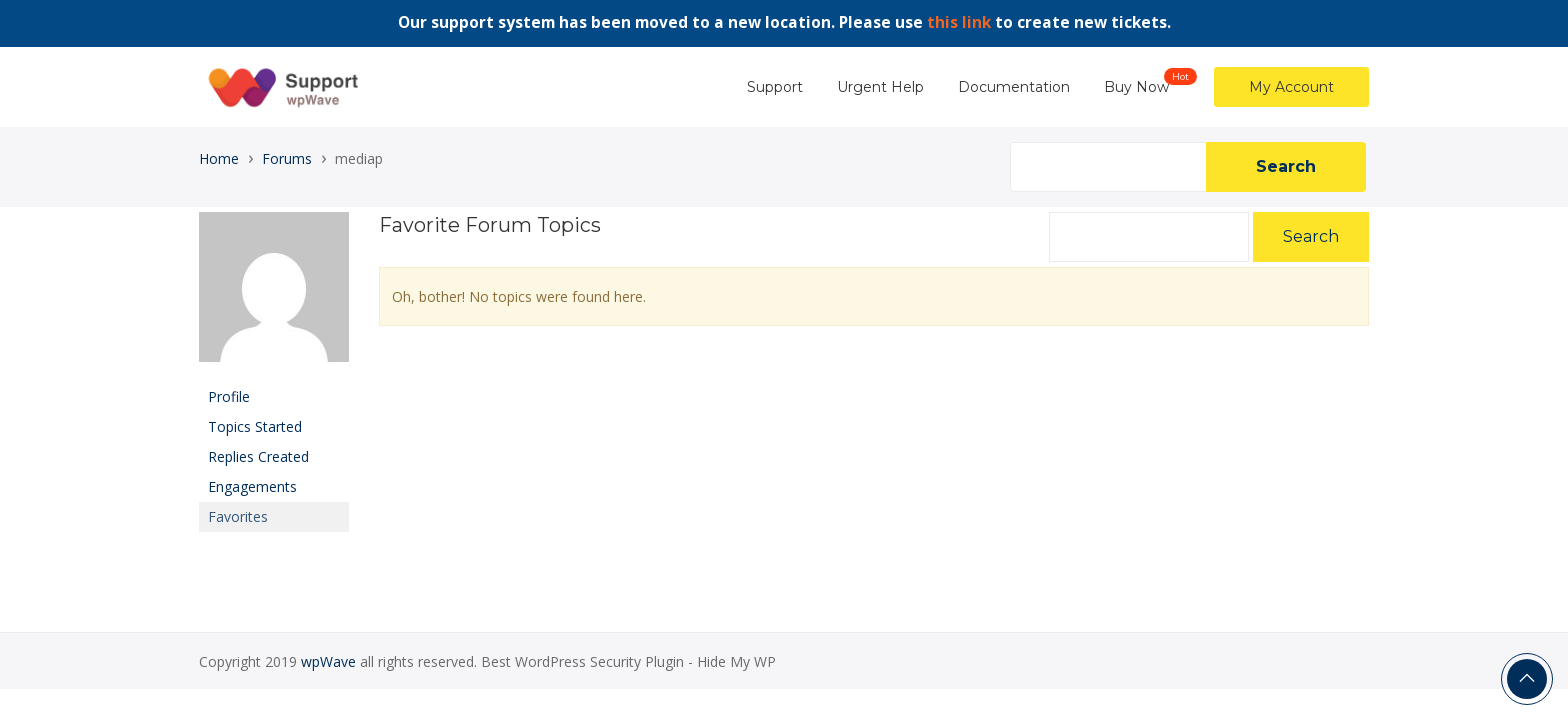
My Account (1291, 87)
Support (775, 87)
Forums (287, 158)
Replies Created (258, 456)
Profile (229, 396)
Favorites (238, 516)
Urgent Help (880, 87)
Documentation (1014, 87)
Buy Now (1136, 87)
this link (959, 22)
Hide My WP (736, 661)
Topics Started (255, 426)
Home (219, 158)
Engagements (252, 486)
